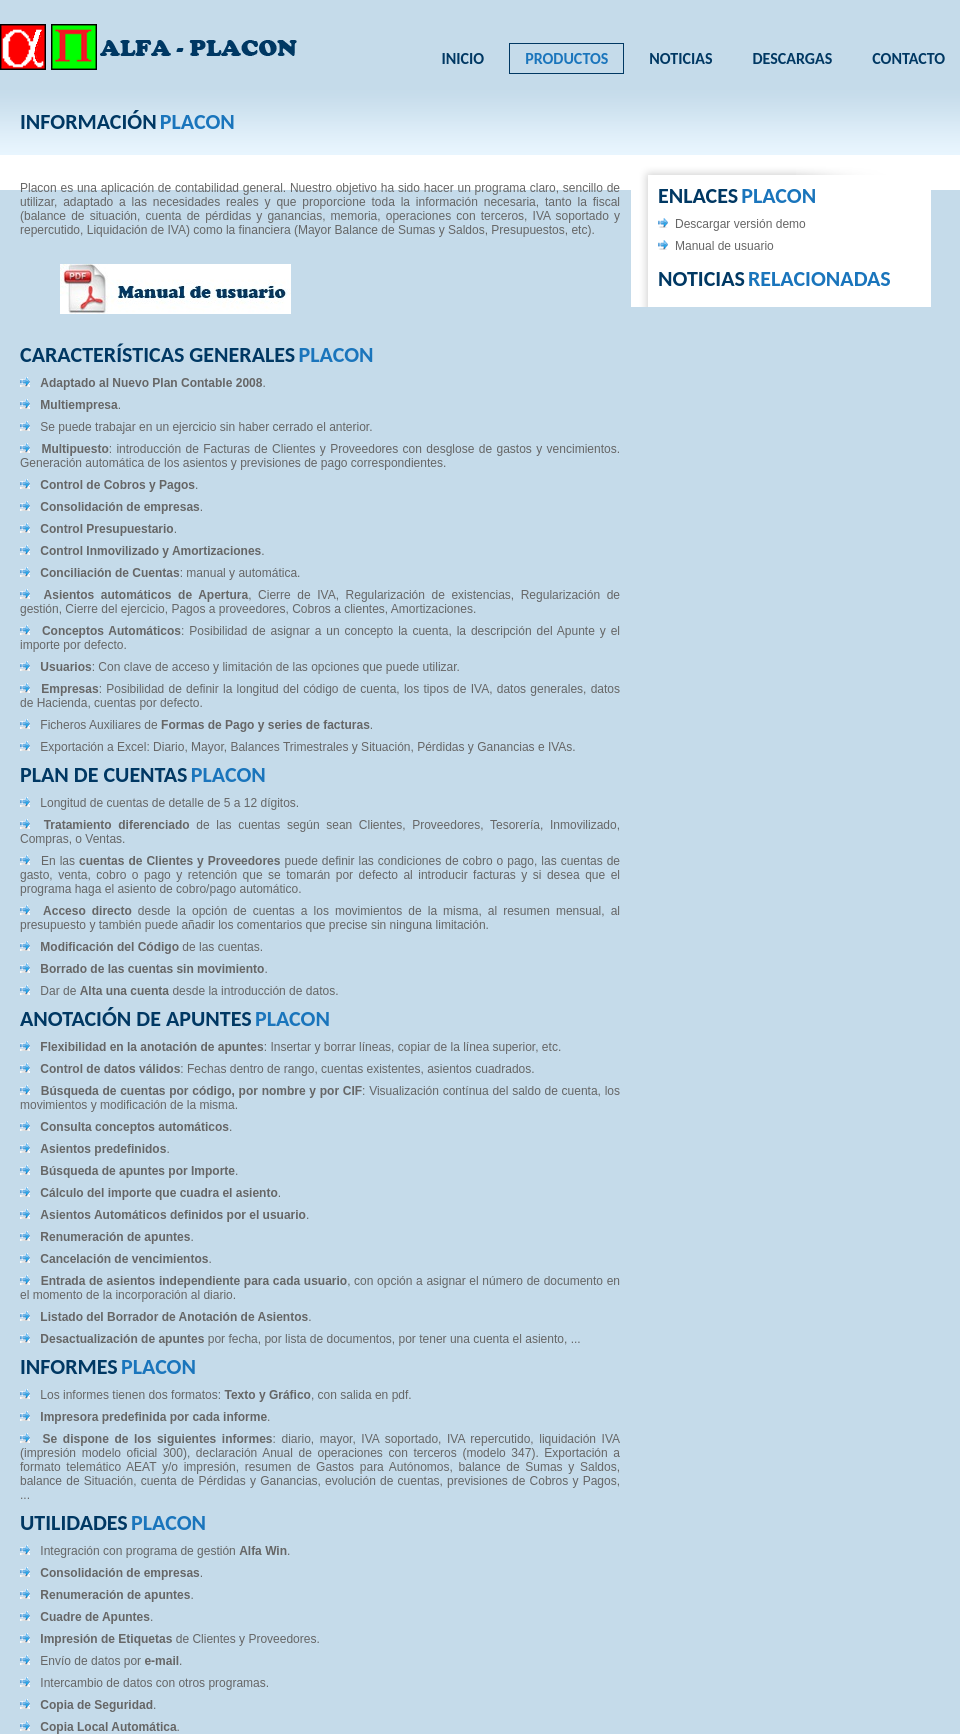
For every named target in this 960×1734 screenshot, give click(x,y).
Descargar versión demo (740, 224)
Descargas (792, 58)
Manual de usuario (724, 246)
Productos (566, 58)
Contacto (908, 58)
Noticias (680, 58)
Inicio (463, 58)
